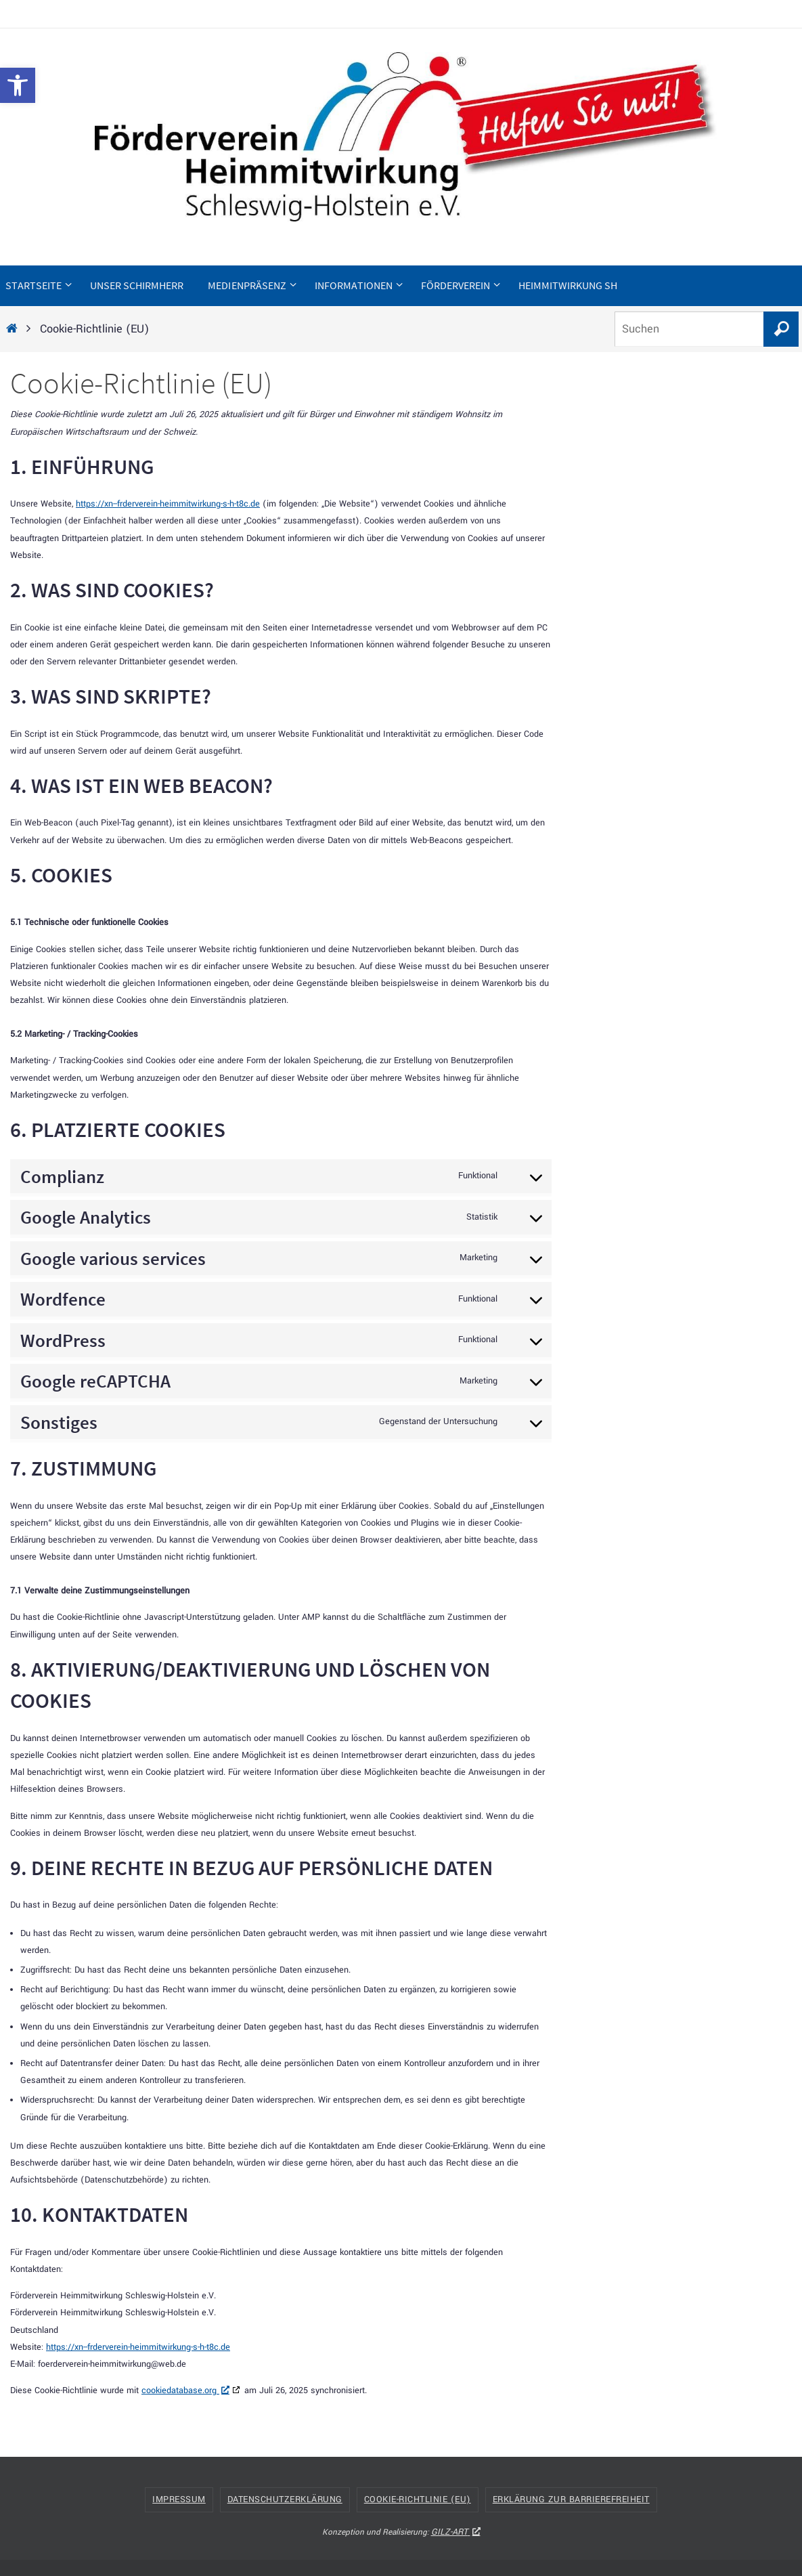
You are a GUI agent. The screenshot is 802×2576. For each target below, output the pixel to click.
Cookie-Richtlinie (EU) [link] (417, 2499)
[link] (17, 85)
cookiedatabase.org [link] (185, 2390)
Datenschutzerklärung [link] (284, 2499)
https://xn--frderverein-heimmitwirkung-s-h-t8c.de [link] (168, 504)
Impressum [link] (179, 2499)
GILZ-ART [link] (456, 2532)
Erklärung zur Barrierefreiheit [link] (571, 2499)
